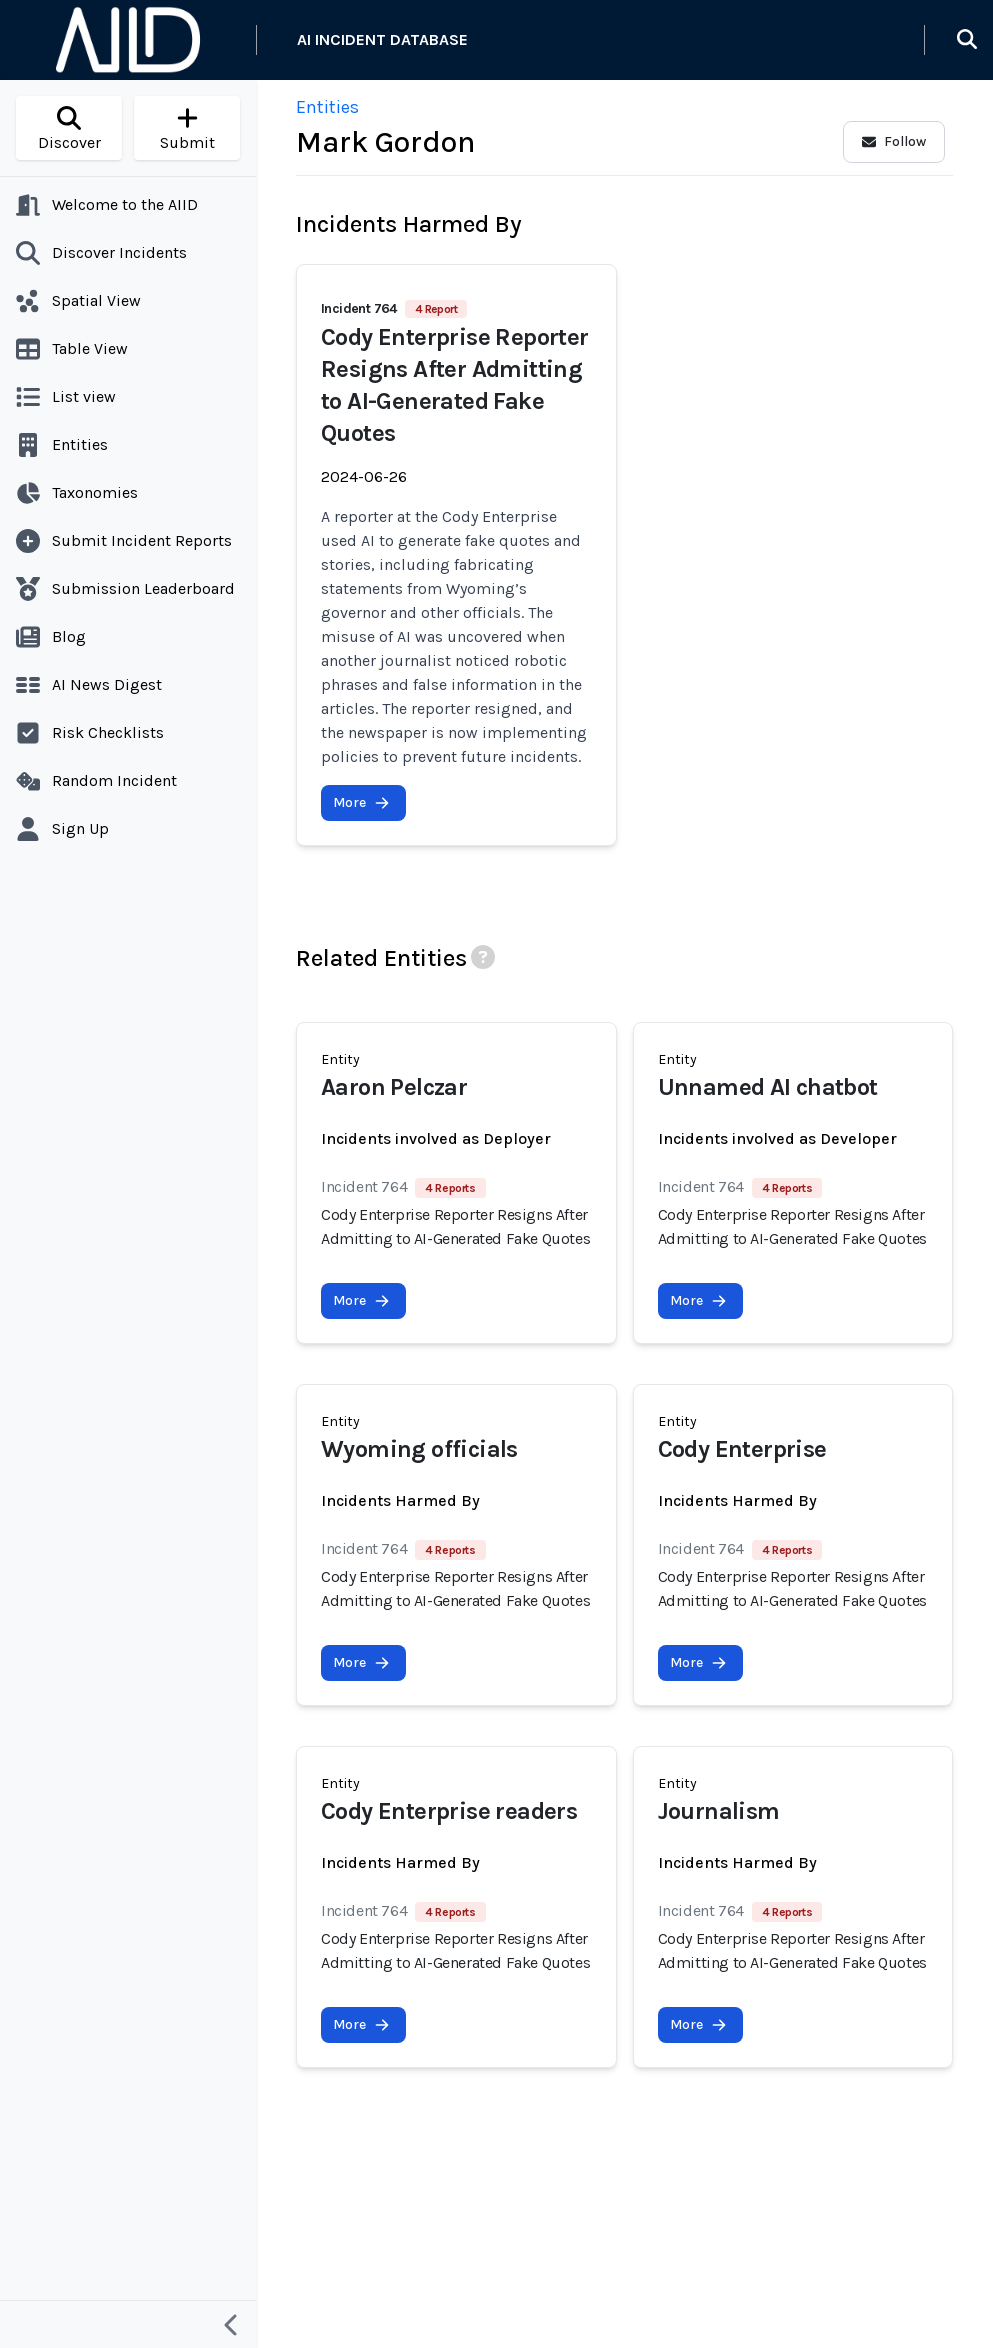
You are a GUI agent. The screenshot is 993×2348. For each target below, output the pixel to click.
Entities (327, 107)
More (361, 802)
